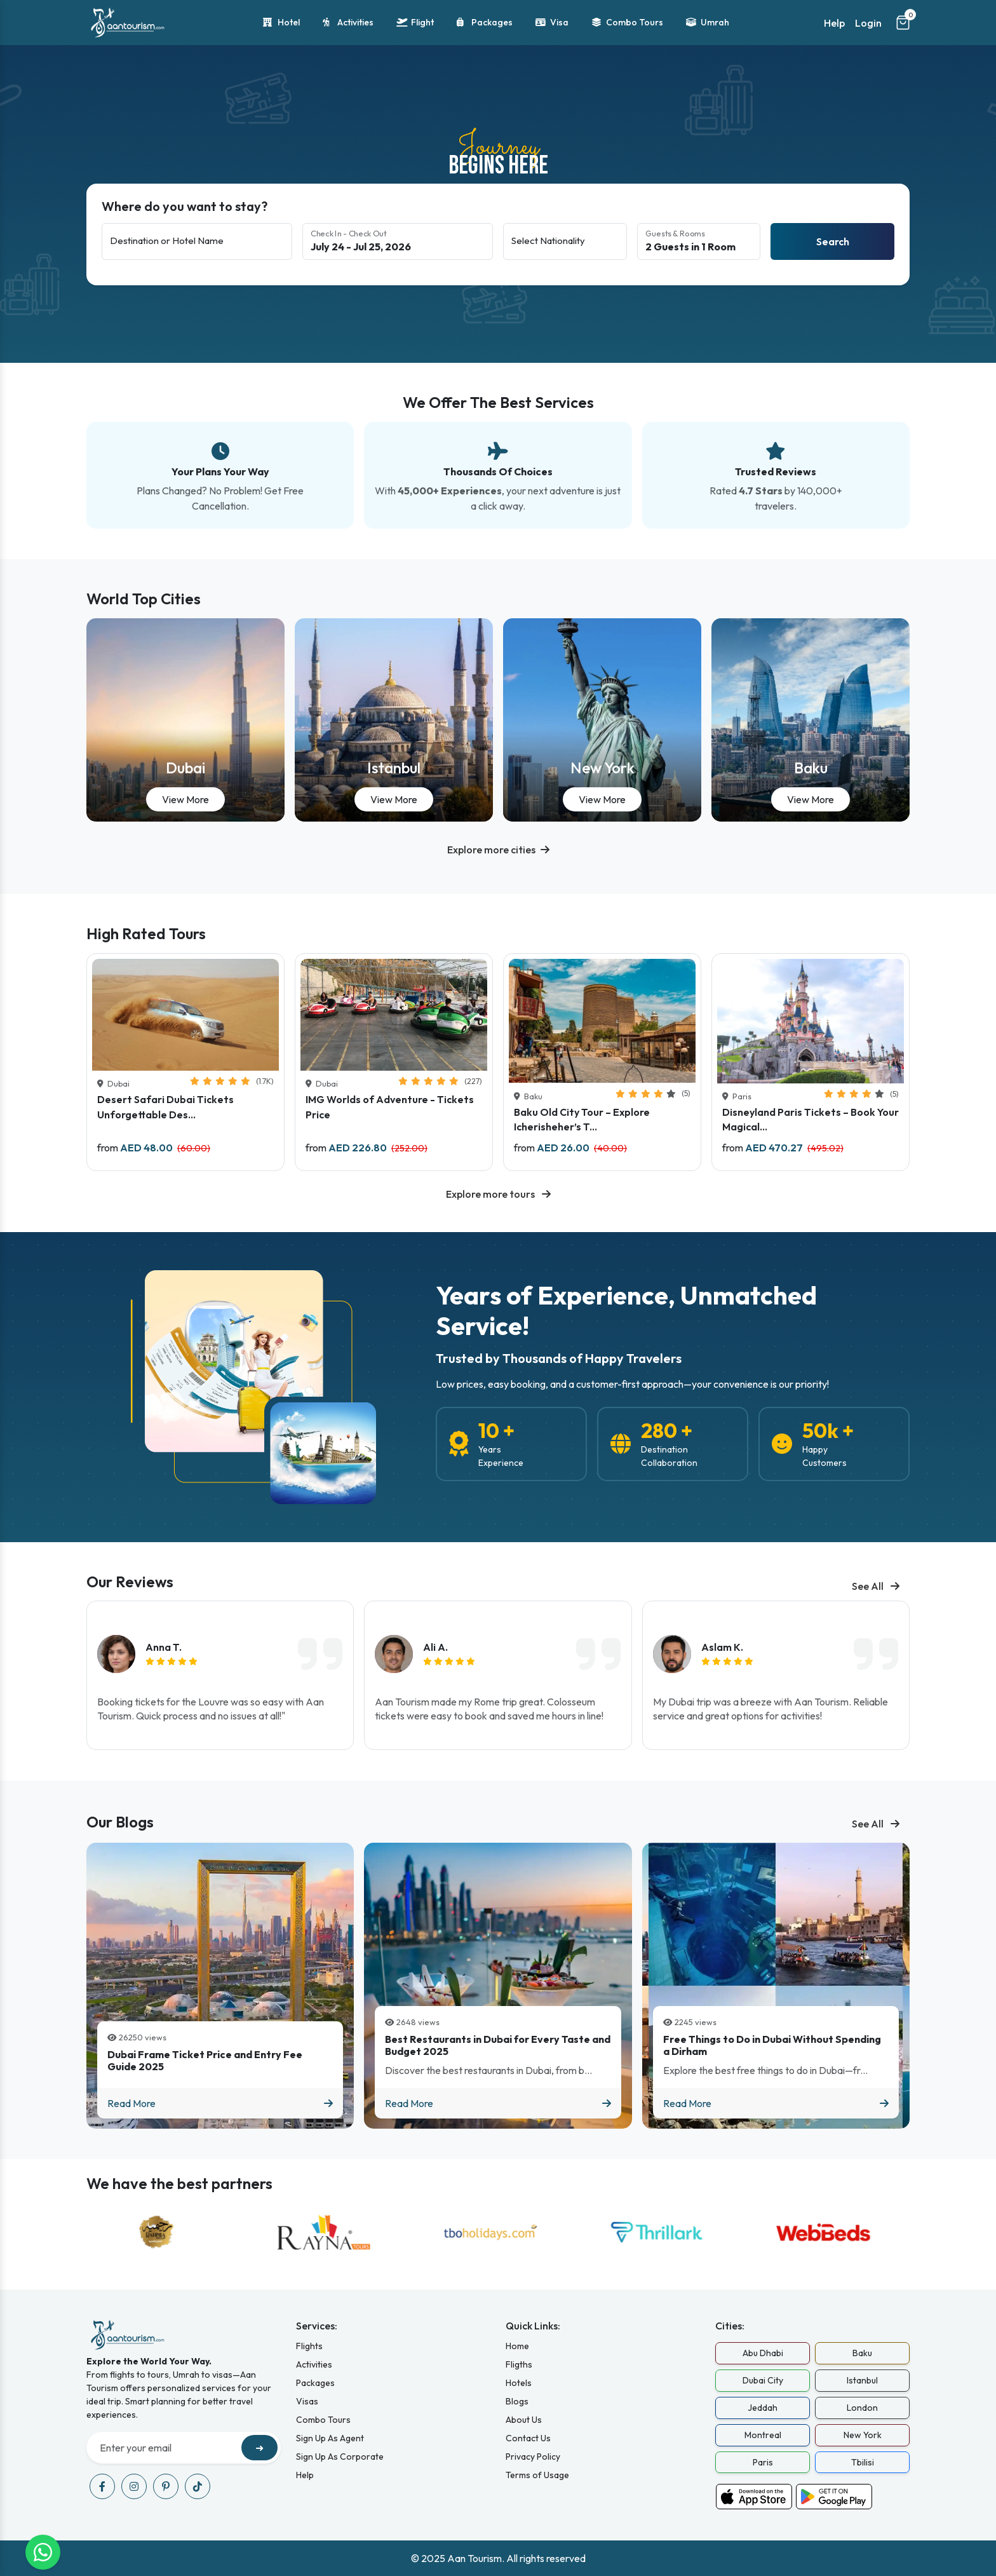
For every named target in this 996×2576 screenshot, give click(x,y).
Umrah (707, 22)
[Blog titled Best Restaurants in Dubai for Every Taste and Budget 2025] (497, 1986)
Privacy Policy (533, 2456)
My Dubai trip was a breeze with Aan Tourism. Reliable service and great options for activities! (770, 1708)
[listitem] (220, 1675)
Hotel (281, 22)
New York (602, 768)
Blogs (517, 2401)
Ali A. (435, 1647)
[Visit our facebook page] (102, 2486)
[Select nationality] (565, 241)
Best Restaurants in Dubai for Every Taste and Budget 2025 (497, 2045)
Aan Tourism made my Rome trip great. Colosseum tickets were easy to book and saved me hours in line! (489, 1708)
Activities (348, 22)
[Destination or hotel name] (197, 241)
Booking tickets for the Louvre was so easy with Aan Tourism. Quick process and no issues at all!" (210, 1708)
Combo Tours (627, 22)
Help (834, 23)
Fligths (519, 2364)
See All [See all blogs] (875, 1586)
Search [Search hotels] (832, 241)
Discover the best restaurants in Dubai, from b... (488, 2070)
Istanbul (394, 768)
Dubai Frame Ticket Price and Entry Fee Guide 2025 (204, 2061)
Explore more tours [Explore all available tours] (498, 1194)
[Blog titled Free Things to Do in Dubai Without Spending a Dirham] (776, 1986)
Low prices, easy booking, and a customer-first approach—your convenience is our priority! (632, 1384)
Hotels (519, 2383)
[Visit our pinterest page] (166, 2486)
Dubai (185, 768)
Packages (485, 22)
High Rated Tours (146, 934)
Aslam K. (722, 1647)
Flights (309, 2346)
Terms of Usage (537, 2475)
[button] (498, 850)
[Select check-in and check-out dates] (397, 241)
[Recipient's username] (165, 2447)
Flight (415, 22)
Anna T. (163, 1647)
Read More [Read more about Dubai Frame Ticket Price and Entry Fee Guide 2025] (220, 2103)
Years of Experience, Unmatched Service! (626, 1310)
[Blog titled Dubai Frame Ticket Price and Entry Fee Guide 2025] (220, 1986)
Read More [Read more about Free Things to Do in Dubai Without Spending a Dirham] (776, 2103)
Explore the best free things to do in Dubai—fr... (765, 2070)
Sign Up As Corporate (340, 2456)
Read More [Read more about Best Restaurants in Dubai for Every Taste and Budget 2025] (498, 2103)
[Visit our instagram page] (134, 2486)
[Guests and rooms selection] (699, 241)
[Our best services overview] (498, 461)
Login (868, 23)
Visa (552, 22)
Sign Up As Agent (330, 2438)
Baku (811, 768)
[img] (171, 1661)
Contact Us (528, 2438)
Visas (307, 2401)
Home (517, 2346)
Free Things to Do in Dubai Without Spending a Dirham (772, 2045)
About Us (524, 2419)
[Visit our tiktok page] (197, 2486)
